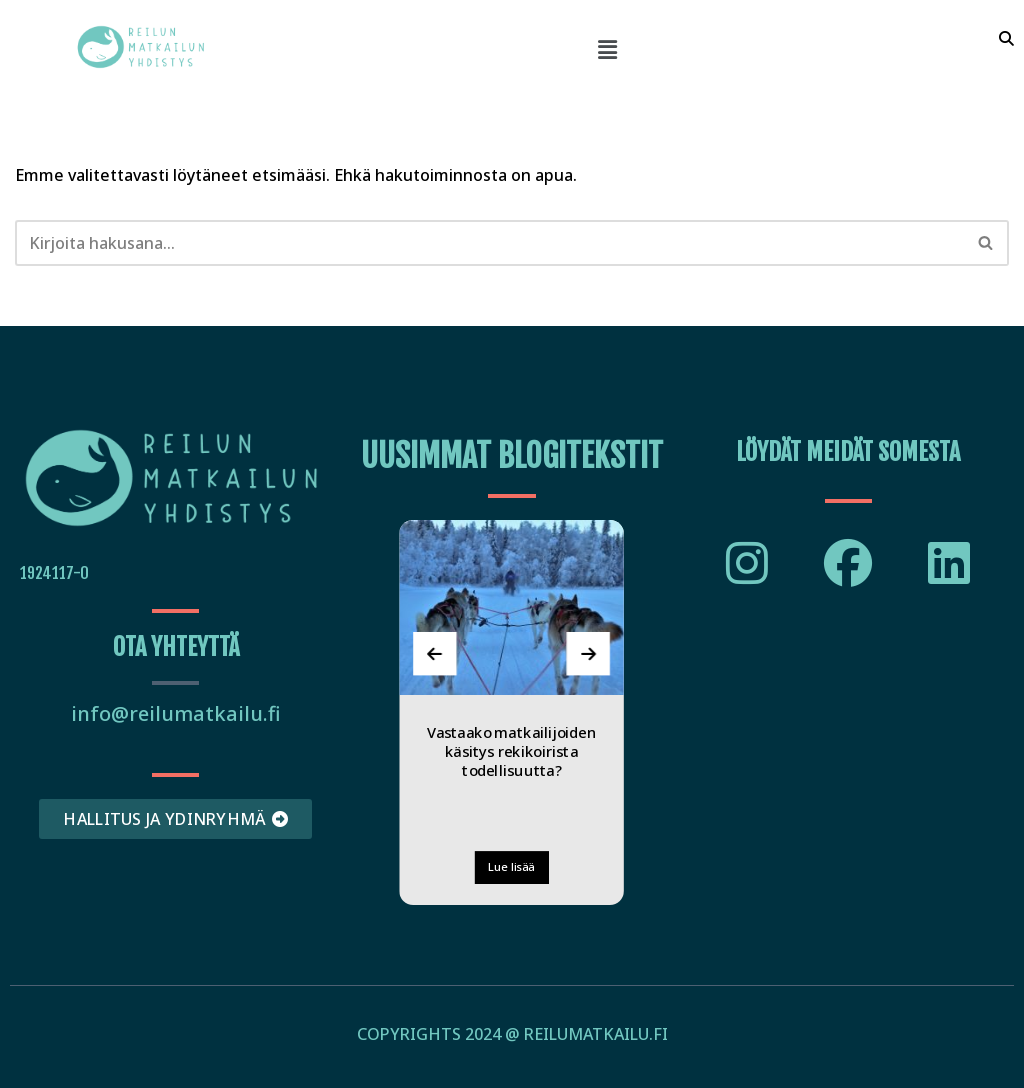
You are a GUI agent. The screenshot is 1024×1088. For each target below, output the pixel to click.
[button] (607, 49)
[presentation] (435, 653)
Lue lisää (512, 866)
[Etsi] (489, 243)
